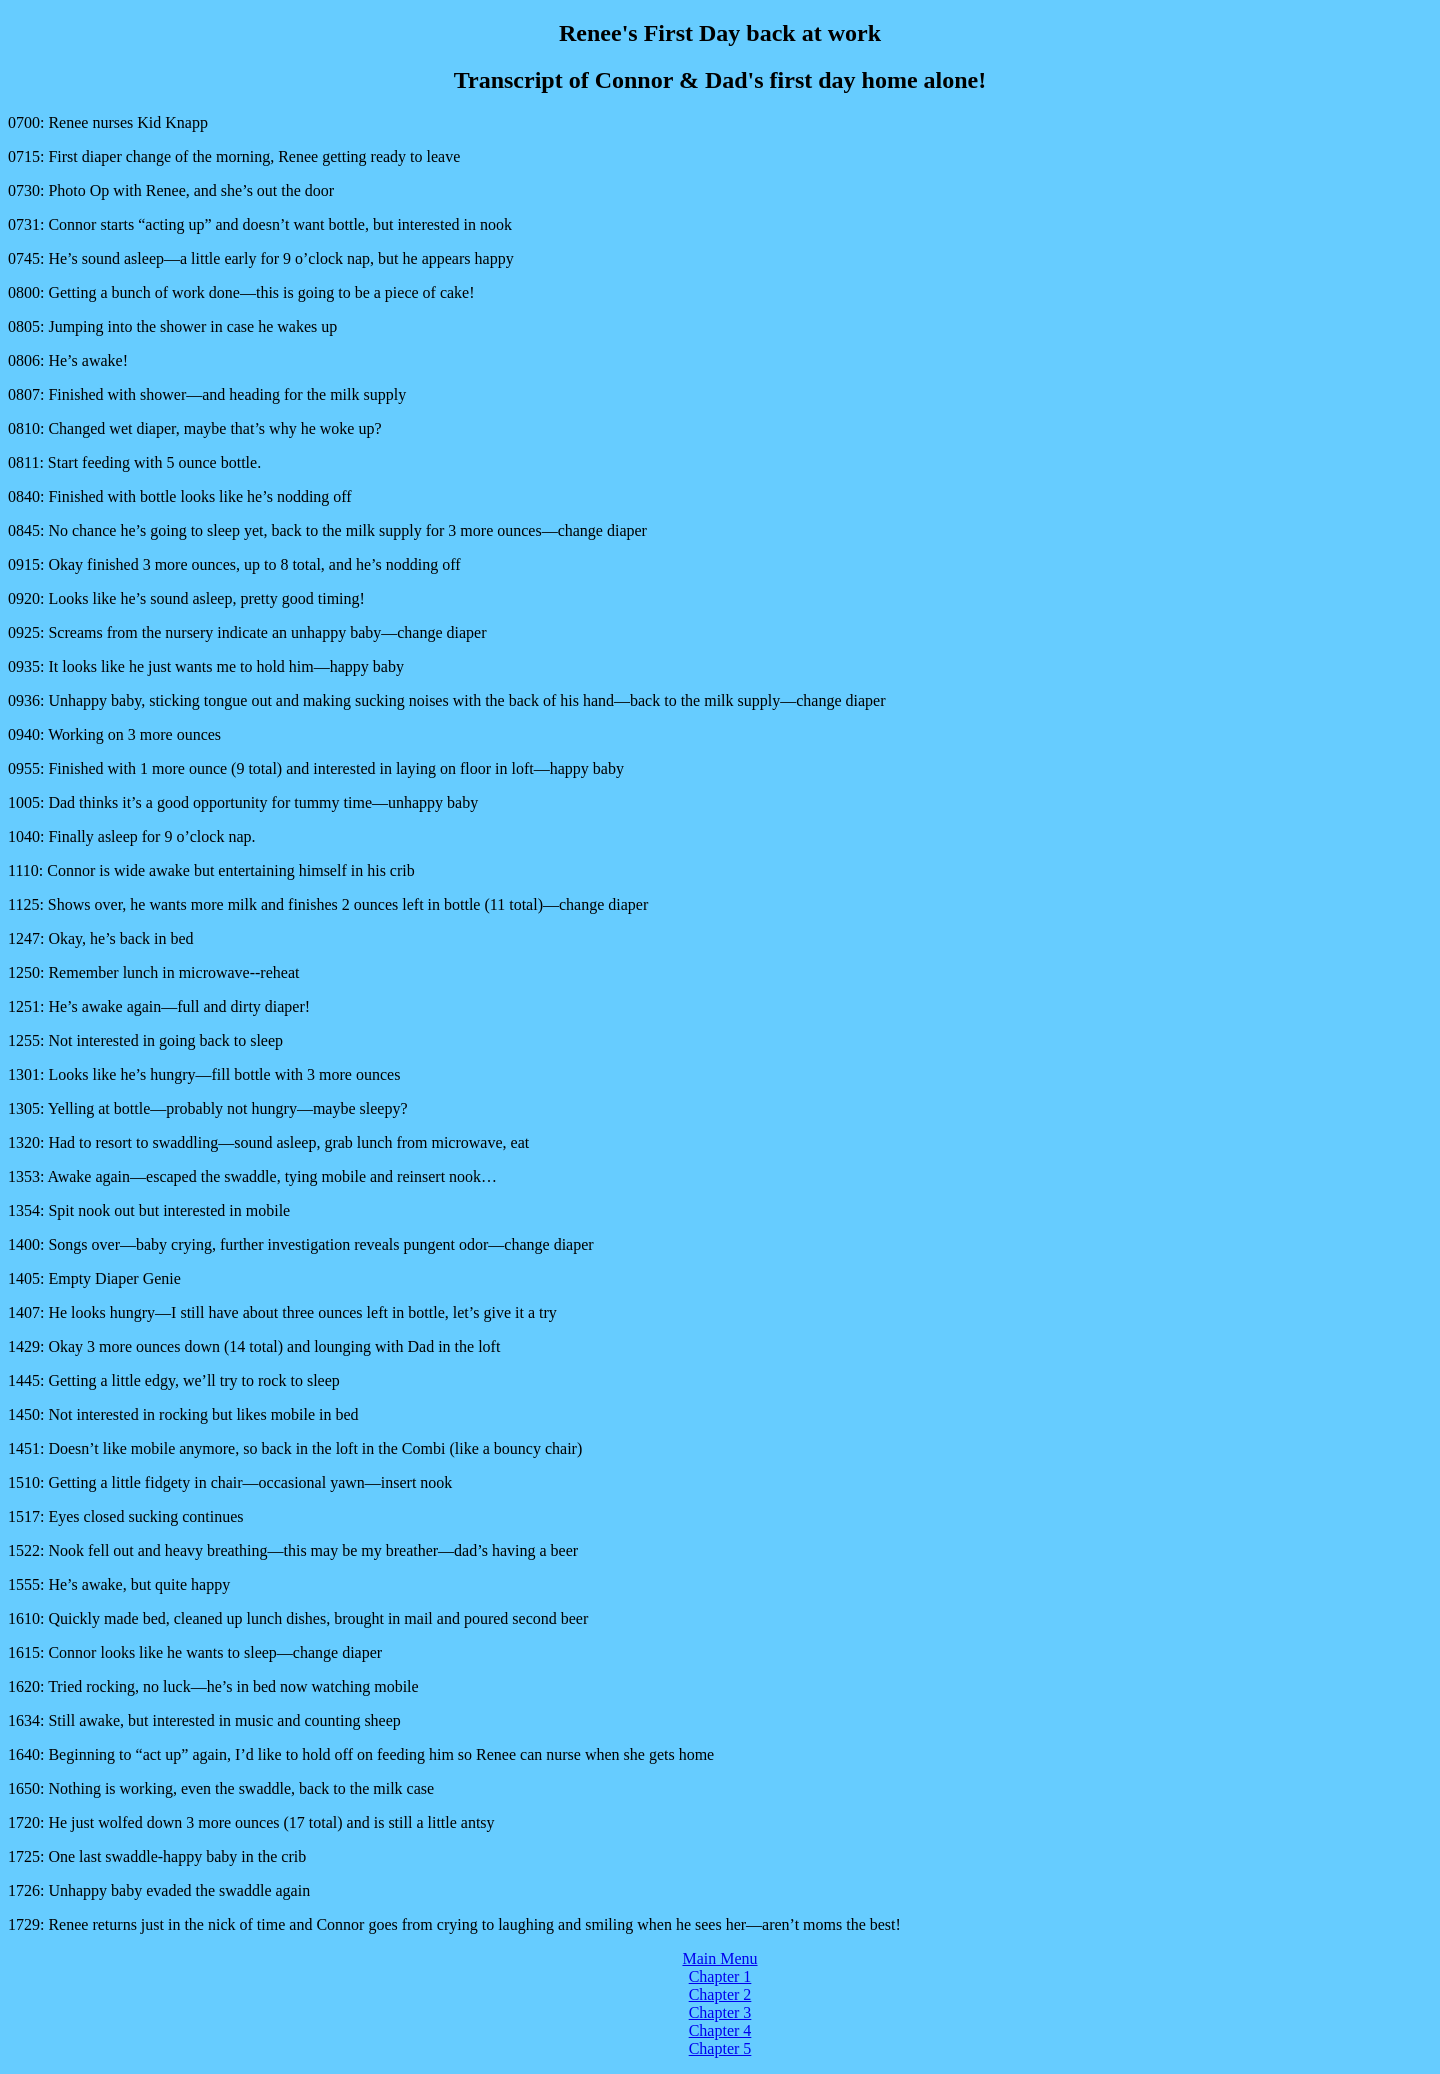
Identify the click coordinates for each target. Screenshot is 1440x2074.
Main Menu (719, 1958)
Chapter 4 (720, 2030)
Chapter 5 (720, 2048)
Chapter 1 (720, 1976)
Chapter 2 (720, 1994)
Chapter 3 (720, 2012)
